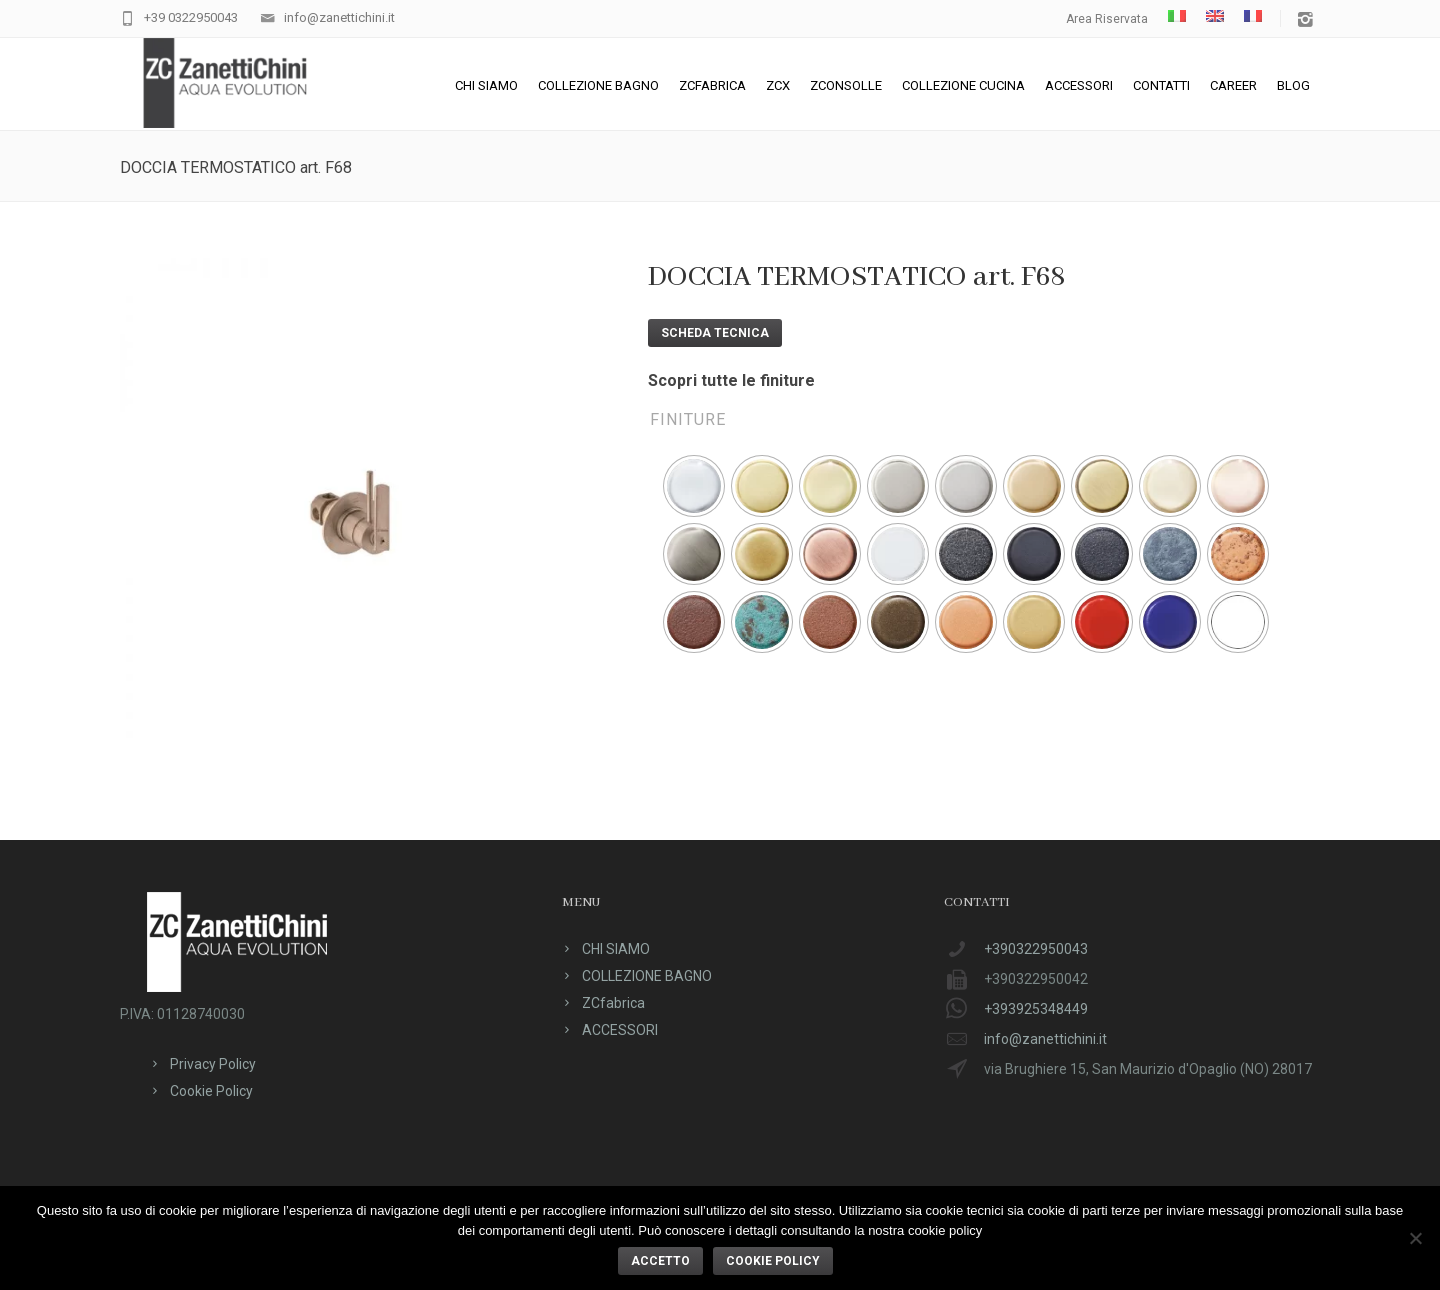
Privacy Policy (213, 1064)
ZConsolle (846, 85)
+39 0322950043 (191, 17)
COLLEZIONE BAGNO (598, 85)
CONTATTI (1161, 85)
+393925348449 (1036, 1009)
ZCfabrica (712, 85)
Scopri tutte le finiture (731, 380)
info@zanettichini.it (339, 17)
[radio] (694, 486)
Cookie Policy (211, 1091)
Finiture (688, 419)
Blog (1293, 85)
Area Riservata (1107, 19)
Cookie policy (773, 1261)
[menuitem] (1177, 16)
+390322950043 (1036, 949)
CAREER (1233, 85)
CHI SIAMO (486, 85)
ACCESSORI (1079, 85)
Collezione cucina (963, 85)
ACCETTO (660, 1261)
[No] (1415, 1238)
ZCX (778, 85)
